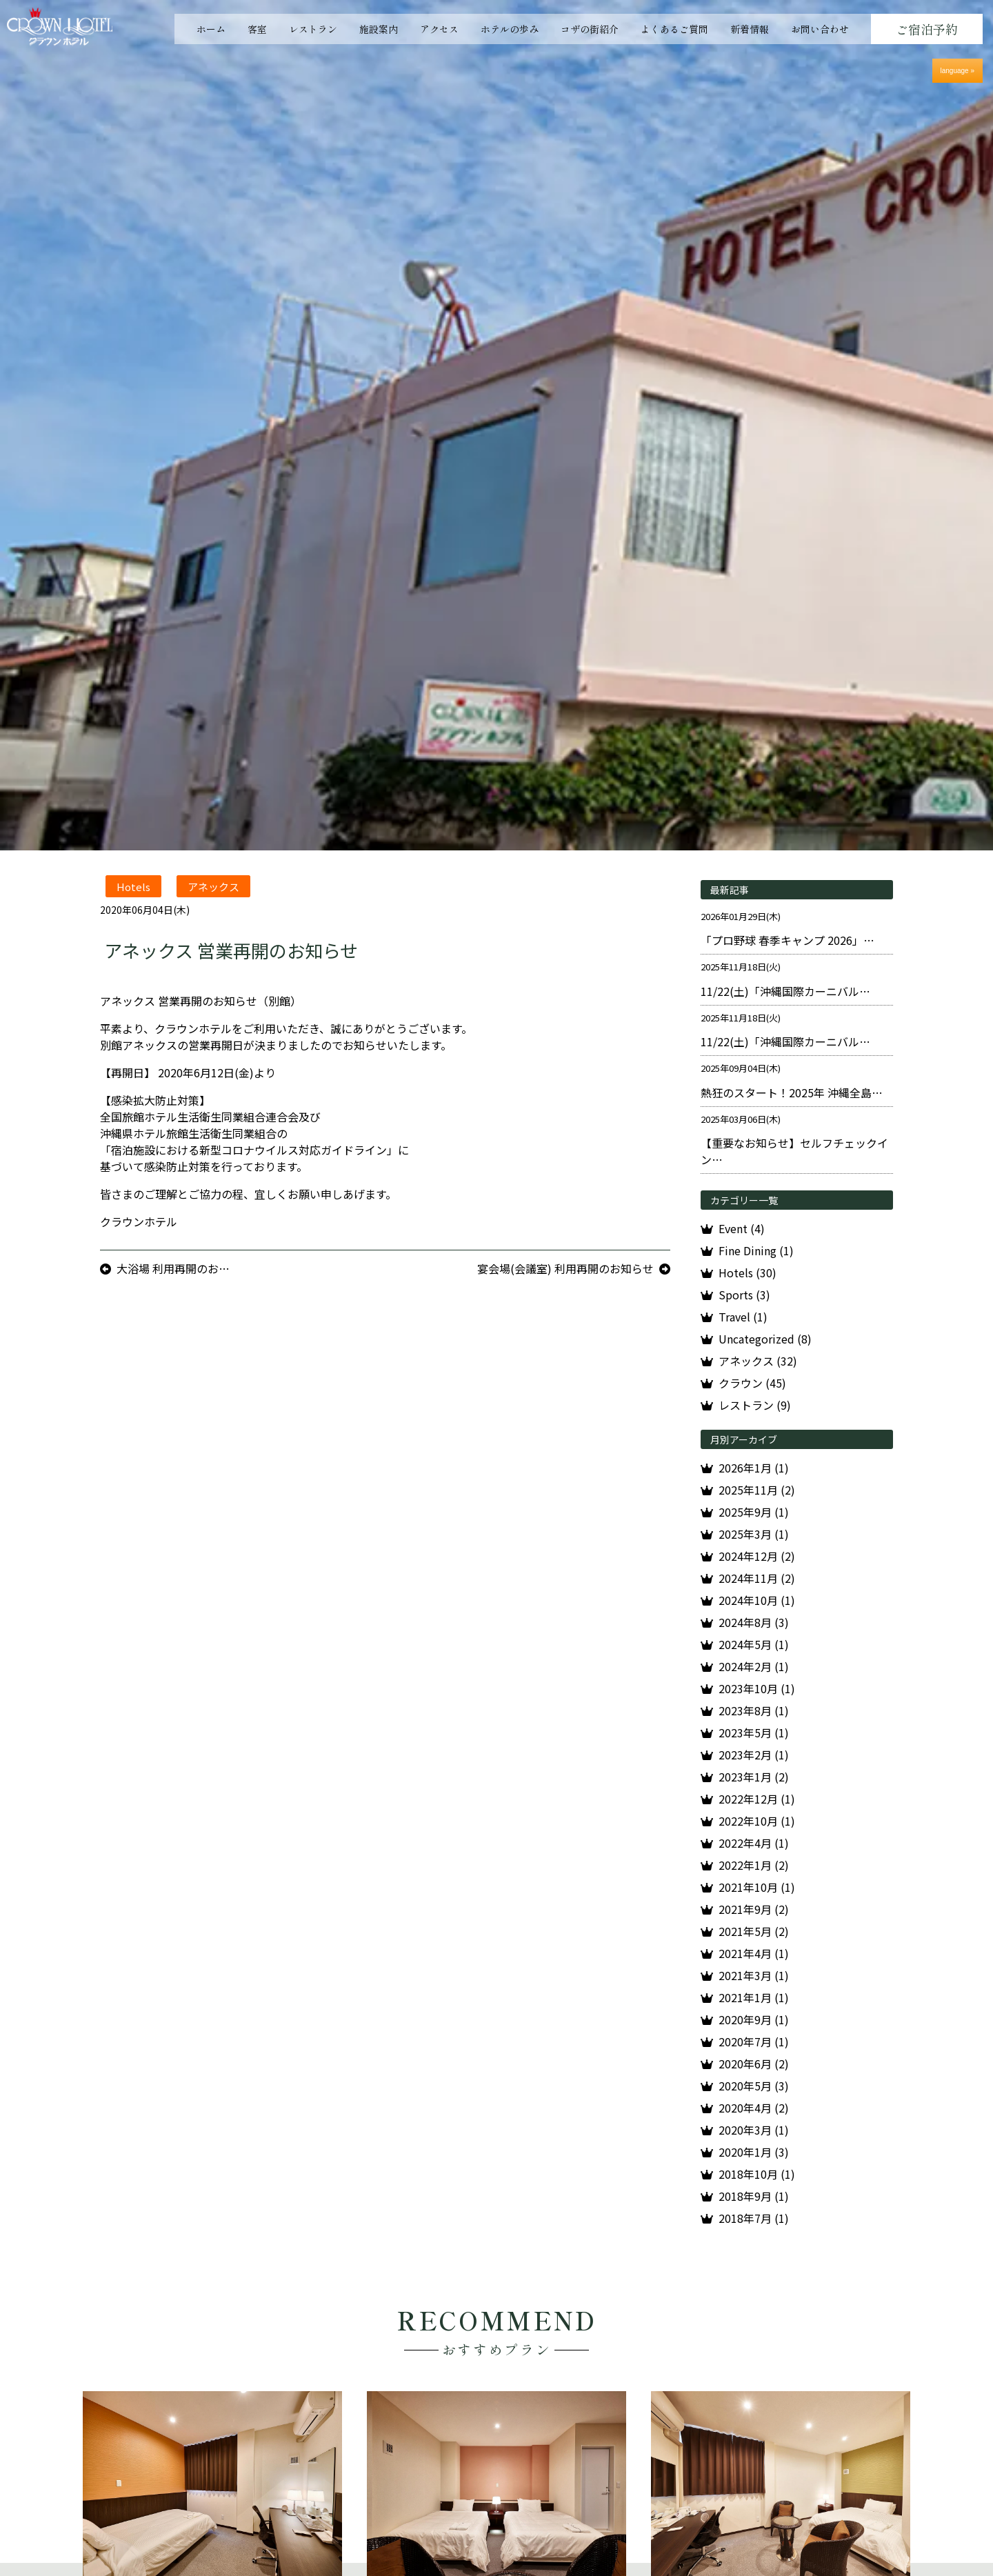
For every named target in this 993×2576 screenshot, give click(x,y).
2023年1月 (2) (754, 1776)
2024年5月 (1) (754, 1644)
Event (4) (742, 1228)
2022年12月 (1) (757, 1798)
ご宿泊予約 (927, 29)
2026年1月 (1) (754, 1467)
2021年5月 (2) (754, 1931)
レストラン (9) (755, 1405)
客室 (257, 29)
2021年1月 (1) (754, 1997)
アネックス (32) (758, 1360)
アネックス (213, 886)
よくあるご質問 (674, 29)
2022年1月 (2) (754, 1865)
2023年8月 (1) (754, 1710)
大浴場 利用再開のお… (173, 1268)
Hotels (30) (747, 1272)
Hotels (133, 886)
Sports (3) (744, 1294)
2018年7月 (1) (754, 2218)
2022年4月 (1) (754, 1843)
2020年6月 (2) (754, 2063)
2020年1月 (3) (754, 2152)
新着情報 (749, 29)
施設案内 (378, 29)
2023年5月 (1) (754, 1732)
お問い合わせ (820, 29)
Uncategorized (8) (765, 1338)
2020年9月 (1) (754, 2019)
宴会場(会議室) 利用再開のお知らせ (565, 1268)
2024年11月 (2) (757, 1578)
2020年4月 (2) (754, 2107)
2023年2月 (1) (754, 1754)
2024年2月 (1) (754, 1666)
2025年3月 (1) (754, 1534)
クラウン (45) (752, 1383)
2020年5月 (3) (754, 2085)
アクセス (439, 29)
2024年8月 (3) (754, 1622)
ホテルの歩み (510, 29)
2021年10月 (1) (757, 1887)
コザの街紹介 (590, 29)
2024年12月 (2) (757, 1556)
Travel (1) (743, 1316)
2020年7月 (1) (754, 2041)
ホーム (211, 29)
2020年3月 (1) (754, 2129)
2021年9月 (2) (754, 1909)
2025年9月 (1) (754, 1512)
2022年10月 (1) (757, 1821)
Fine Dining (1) (756, 1250)
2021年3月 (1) (754, 1975)
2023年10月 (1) (757, 1688)
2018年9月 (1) (754, 2196)
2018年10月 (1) (757, 2174)
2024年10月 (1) (757, 1600)
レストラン (313, 29)
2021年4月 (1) (754, 1953)
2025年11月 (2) (757, 1489)
